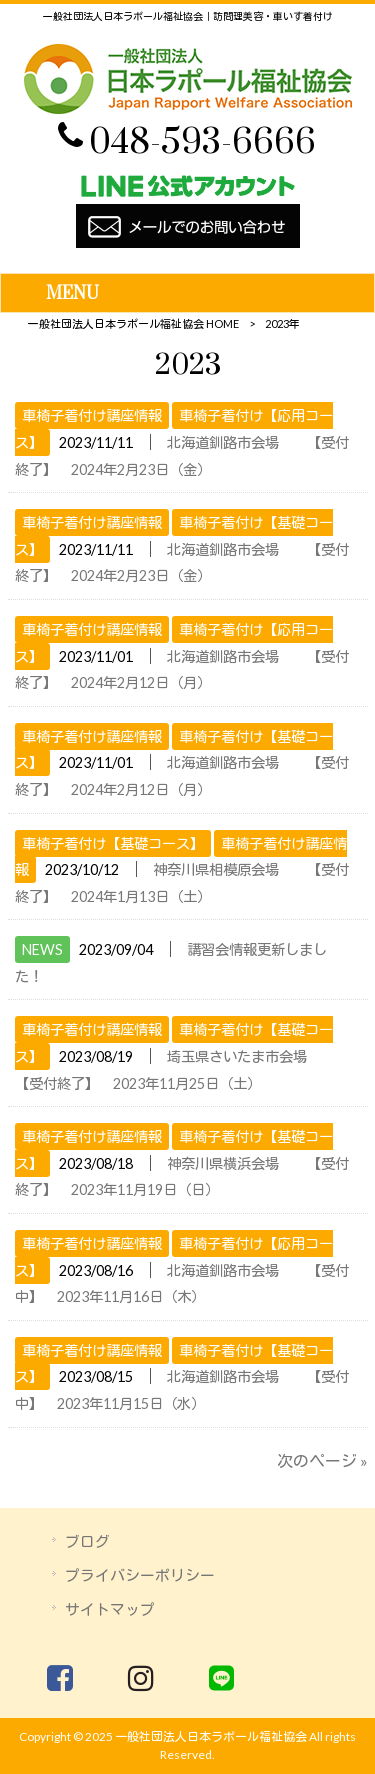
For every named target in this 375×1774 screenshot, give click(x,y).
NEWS (42, 949)
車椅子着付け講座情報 (92, 415)
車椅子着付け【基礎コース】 (113, 843)
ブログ (87, 1541)
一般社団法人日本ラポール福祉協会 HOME (133, 323)
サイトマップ (110, 1609)
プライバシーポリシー (140, 1575)
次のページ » (322, 1460)
